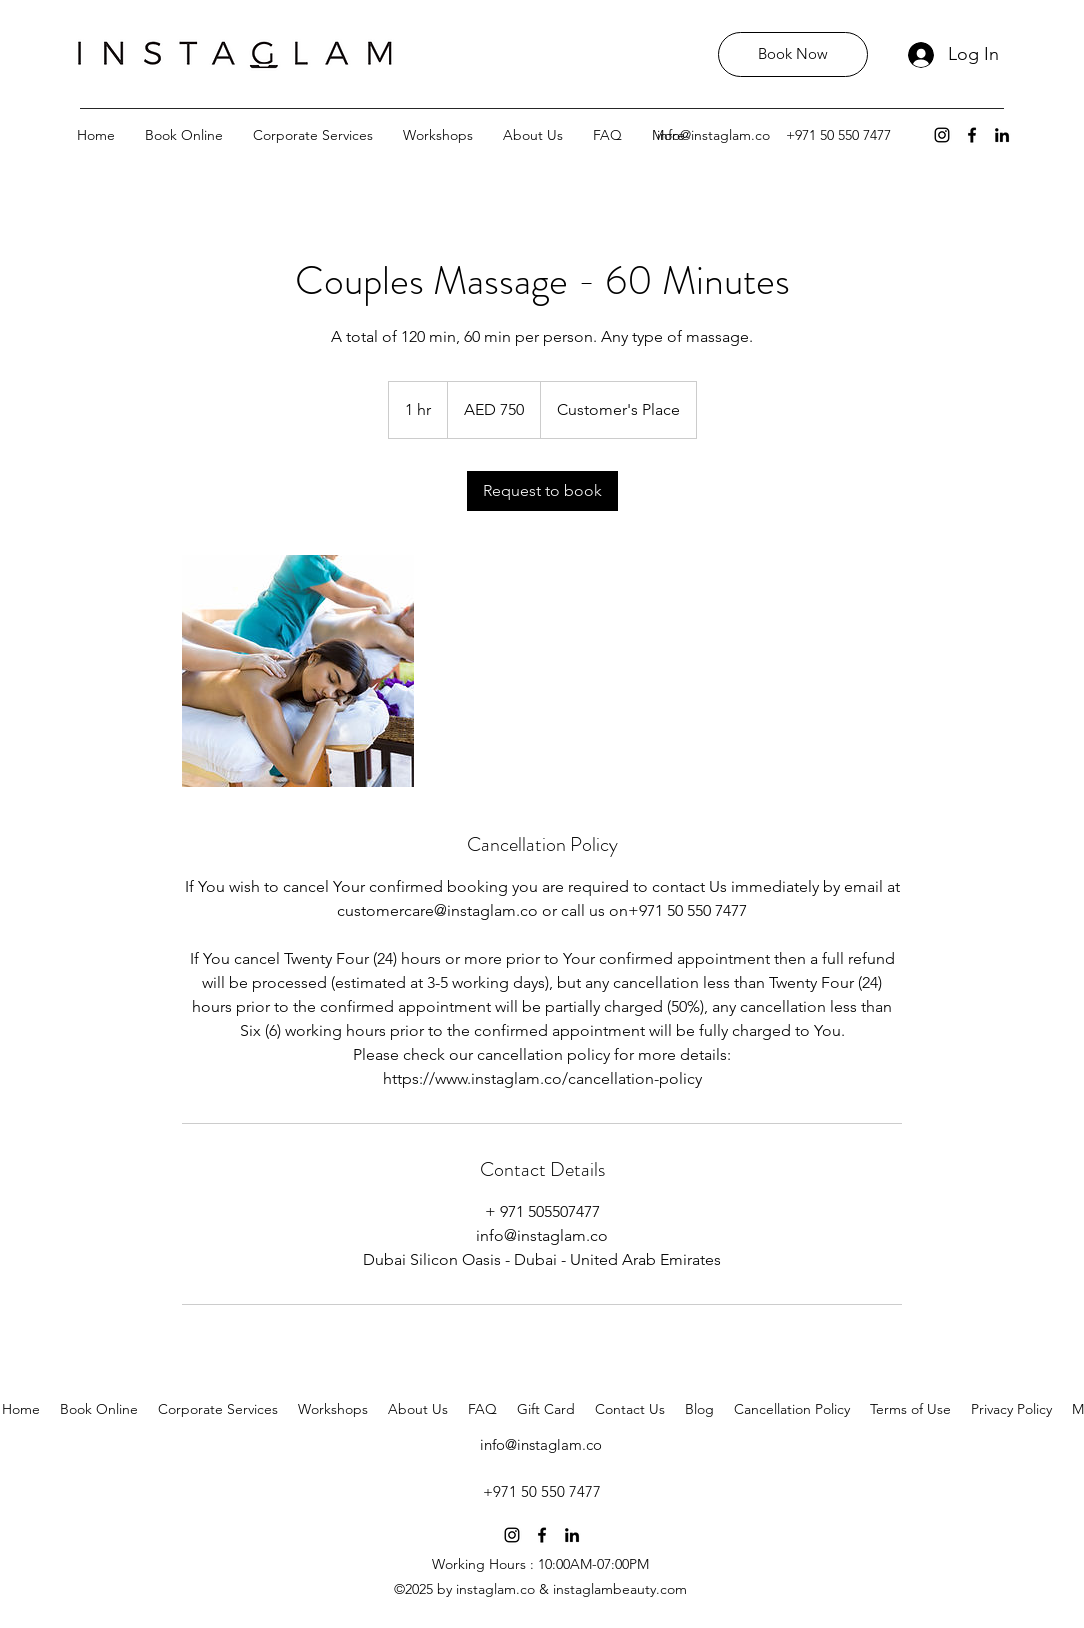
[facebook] (972, 135)
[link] (542, 491)
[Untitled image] (298, 671)
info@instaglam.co (713, 135)
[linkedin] (1002, 135)
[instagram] (942, 135)
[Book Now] (793, 54)
